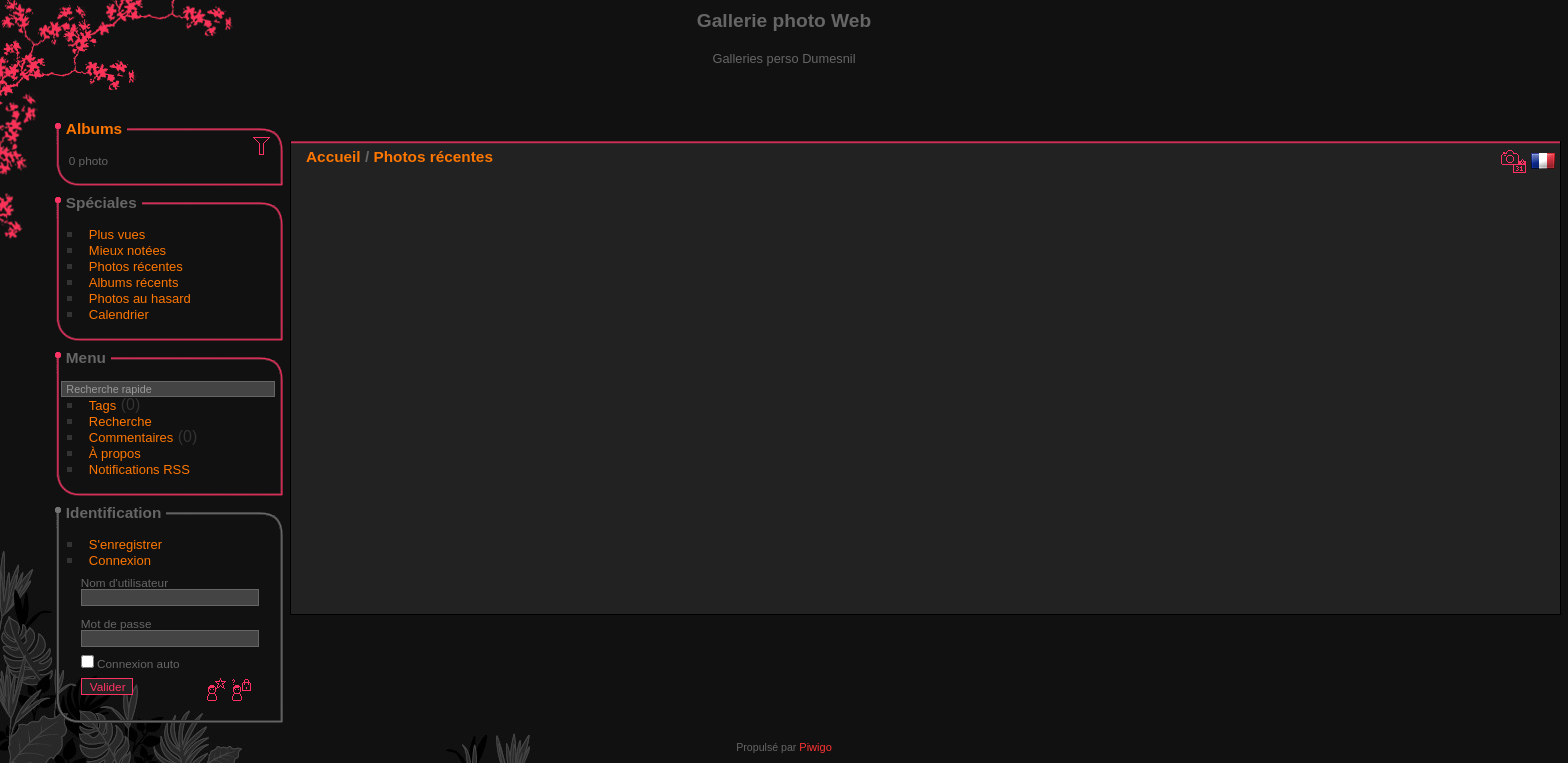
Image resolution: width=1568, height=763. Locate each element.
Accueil (333, 156)
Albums (94, 128)
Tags (102, 405)
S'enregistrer (125, 544)
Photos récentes (136, 266)
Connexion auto (130, 663)
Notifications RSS (139, 469)
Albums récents (134, 282)
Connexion (120, 560)
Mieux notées (127, 250)
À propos (115, 453)
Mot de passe (116, 623)
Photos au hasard (140, 298)
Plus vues (117, 234)
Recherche (120, 421)
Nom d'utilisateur (124, 582)
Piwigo (815, 747)
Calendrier (119, 314)
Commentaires (131, 437)
